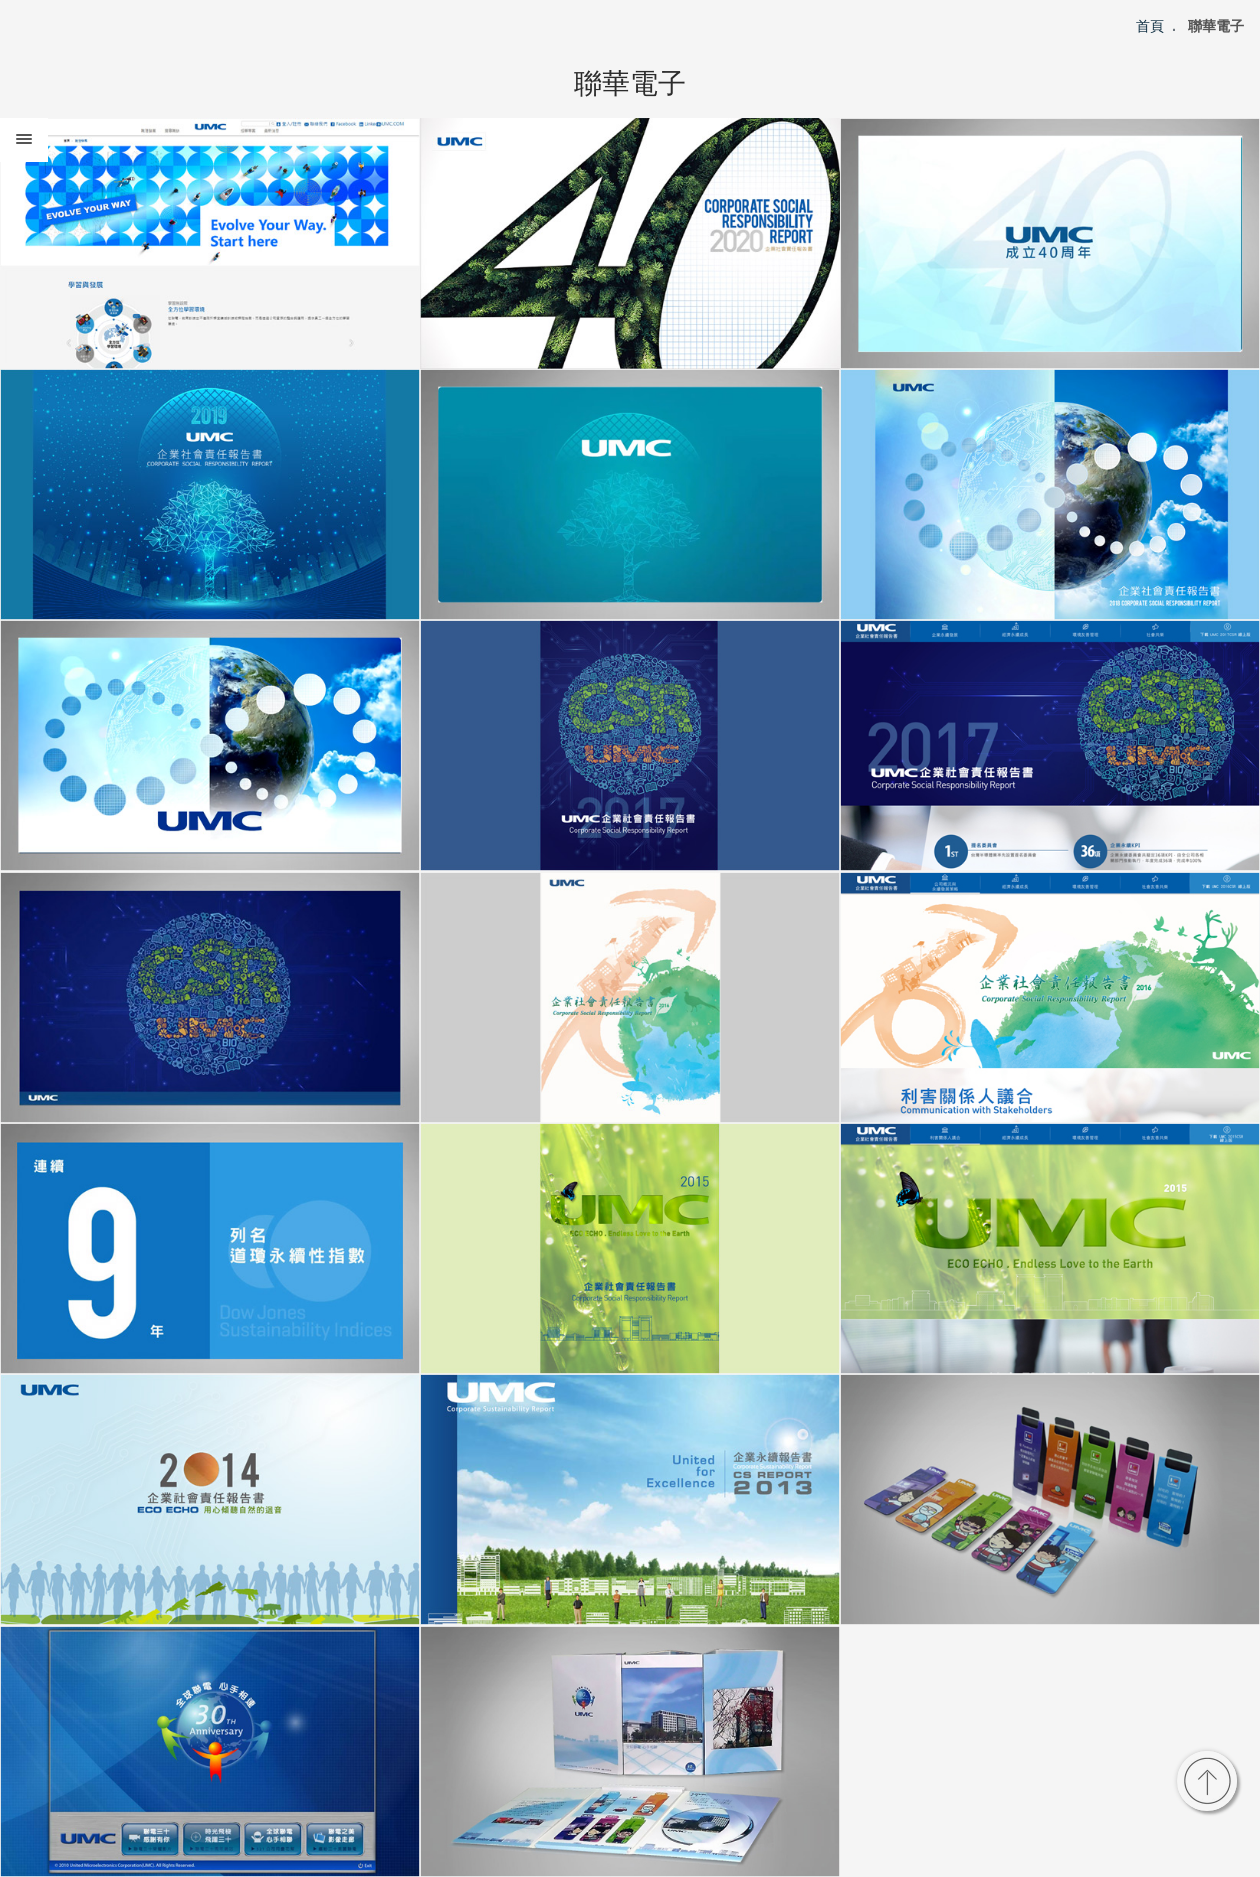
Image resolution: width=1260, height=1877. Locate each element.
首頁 (1150, 26)
